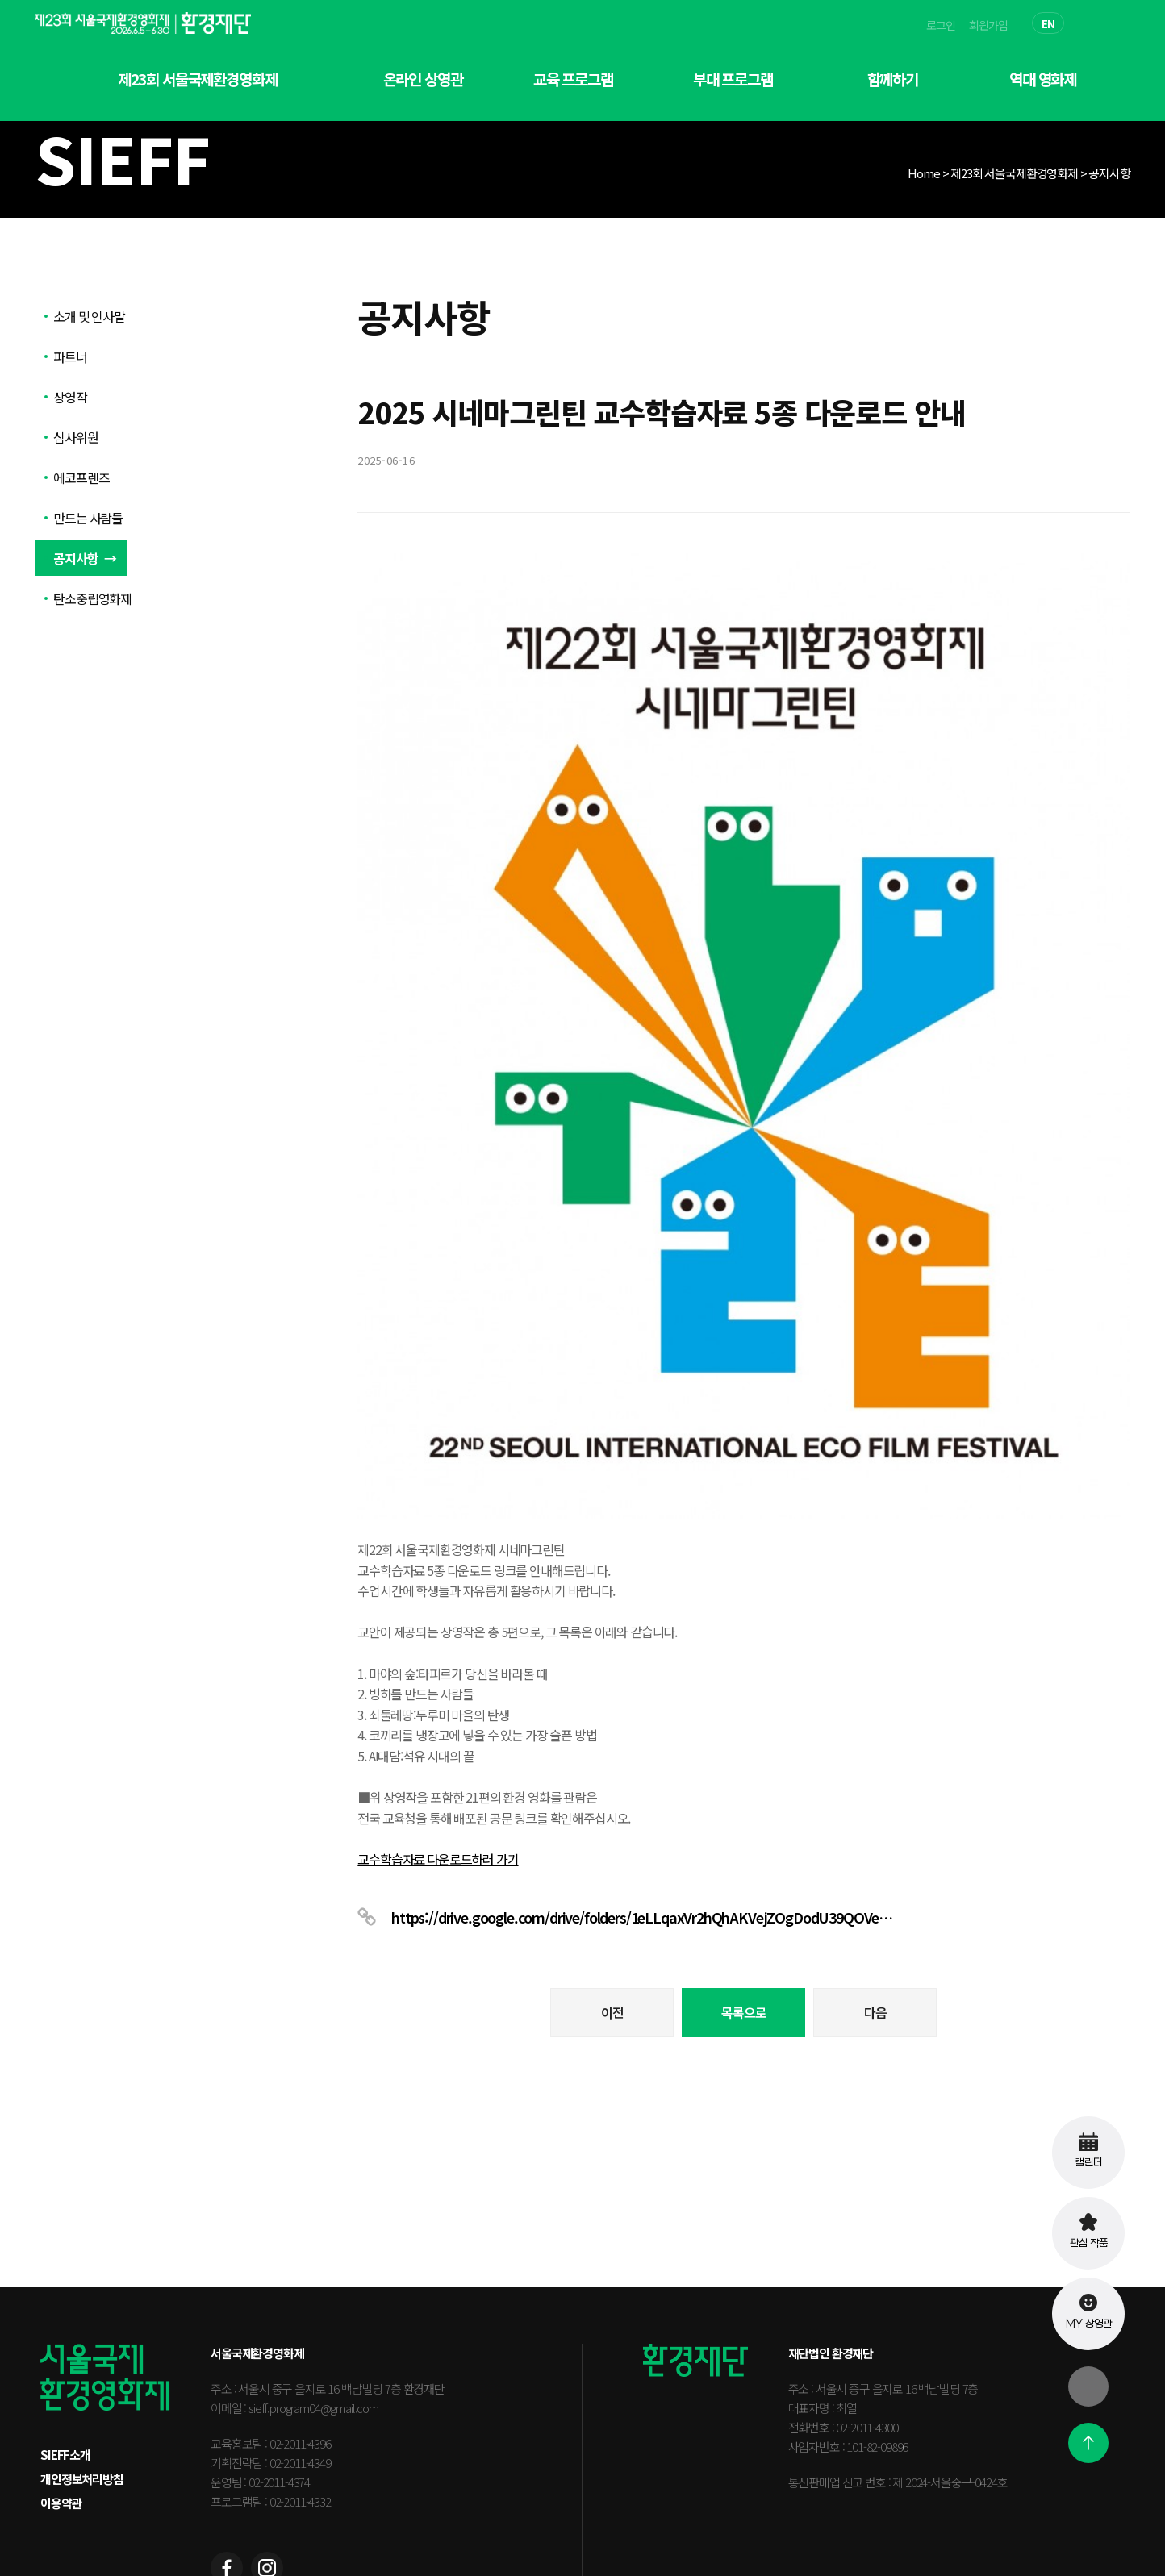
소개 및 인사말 (89, 316)
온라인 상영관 (423, 79)
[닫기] (1088, 2386)
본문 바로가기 (0, 0)
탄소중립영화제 (92, 598)
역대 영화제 (1042, 79)
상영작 (70, 396)
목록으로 (743, 1889)
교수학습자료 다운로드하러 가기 (437, 1735)
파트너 (70, 356)
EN (1048, 23)
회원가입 (988, 25)
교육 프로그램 (573, 79)
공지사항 (75, 558)
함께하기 (892, 79)
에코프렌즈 (81, 477)
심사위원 (75, 437)
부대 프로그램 (733, 79)
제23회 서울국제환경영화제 (198, 79)
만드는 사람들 (88, 517)
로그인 (940, 25)
